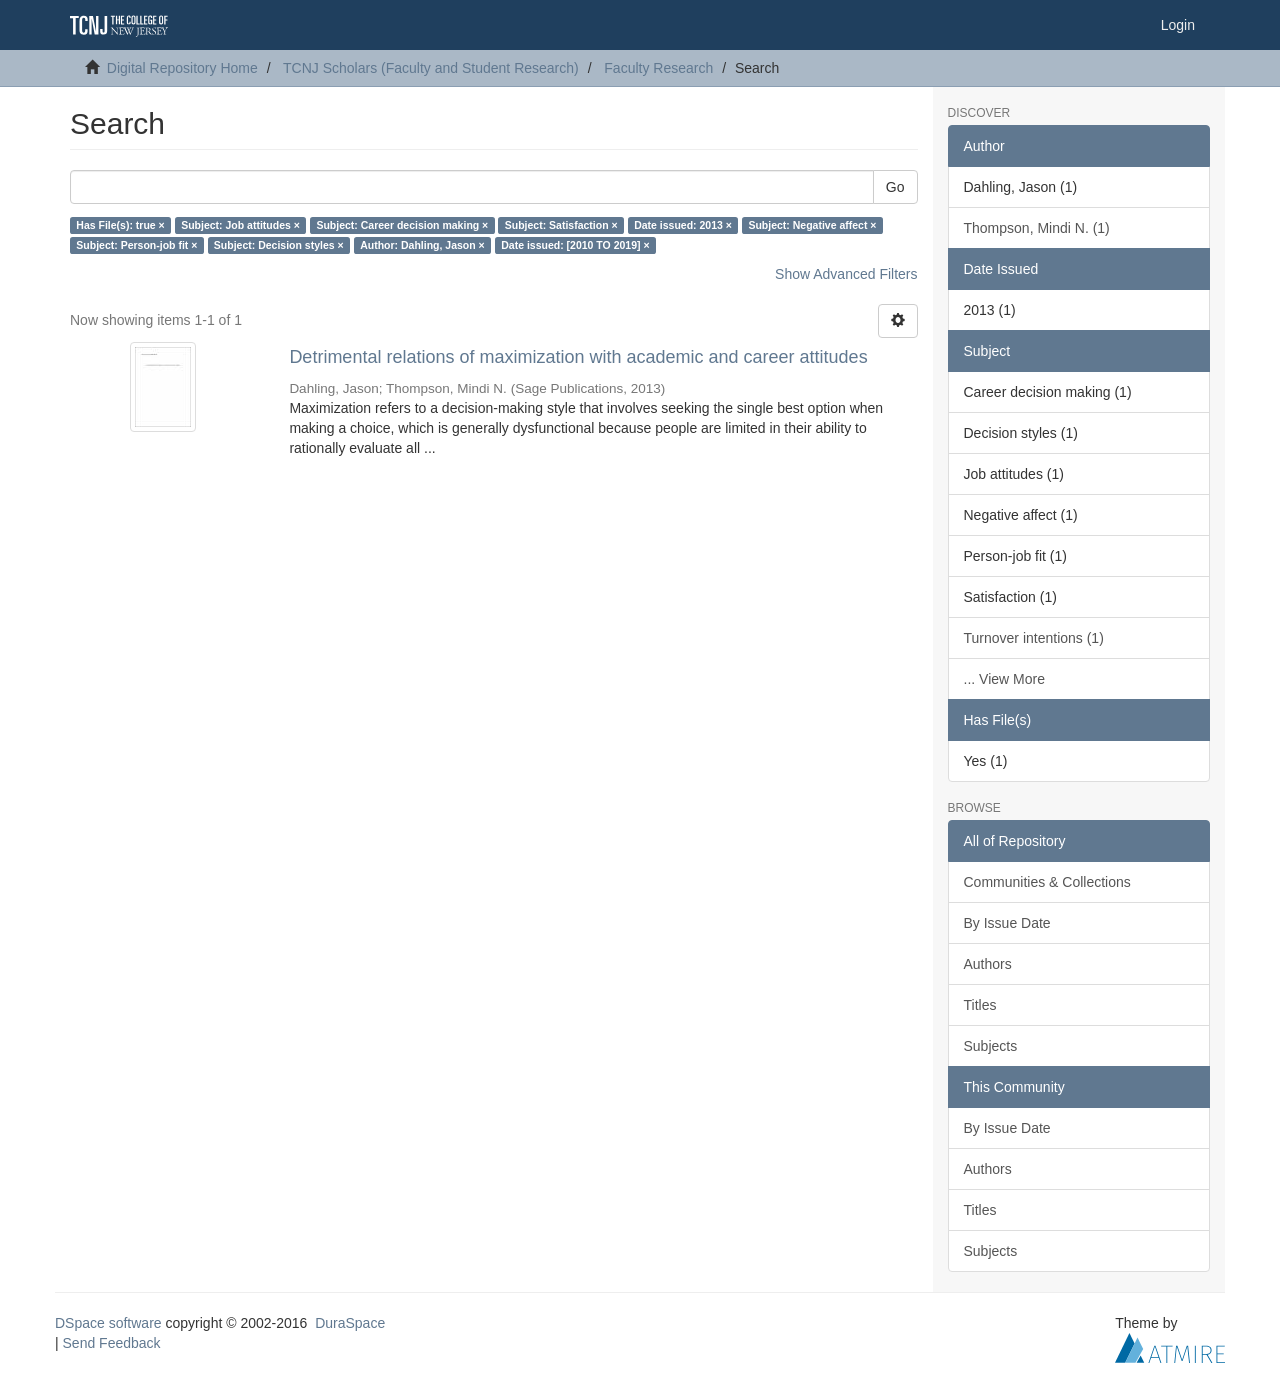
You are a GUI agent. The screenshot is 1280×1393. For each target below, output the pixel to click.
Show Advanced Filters (846, 274)
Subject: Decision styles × (279, 245)
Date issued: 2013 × (683, 225)
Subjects (991, 1046)
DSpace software (108, 1323)
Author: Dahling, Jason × (422, 245)
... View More (1004, 679)
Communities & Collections (1047, 882)
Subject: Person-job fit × (136, 245)
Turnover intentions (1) (1034, 638)
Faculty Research (658, 68)
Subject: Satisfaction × (561, 225)
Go (895, 187)
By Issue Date (1007, 923)
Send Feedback (112, 1343)
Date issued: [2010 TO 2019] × (575, 245)
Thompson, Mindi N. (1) (1037, 228)
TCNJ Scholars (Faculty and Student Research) (431, 68)
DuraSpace (350, 1323)
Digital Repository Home (182, 68)
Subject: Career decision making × (402, 225)
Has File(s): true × (120, 225)
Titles (980, 1005)
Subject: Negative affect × (812, 225)
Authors (988, 964)
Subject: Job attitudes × (240, 225)
